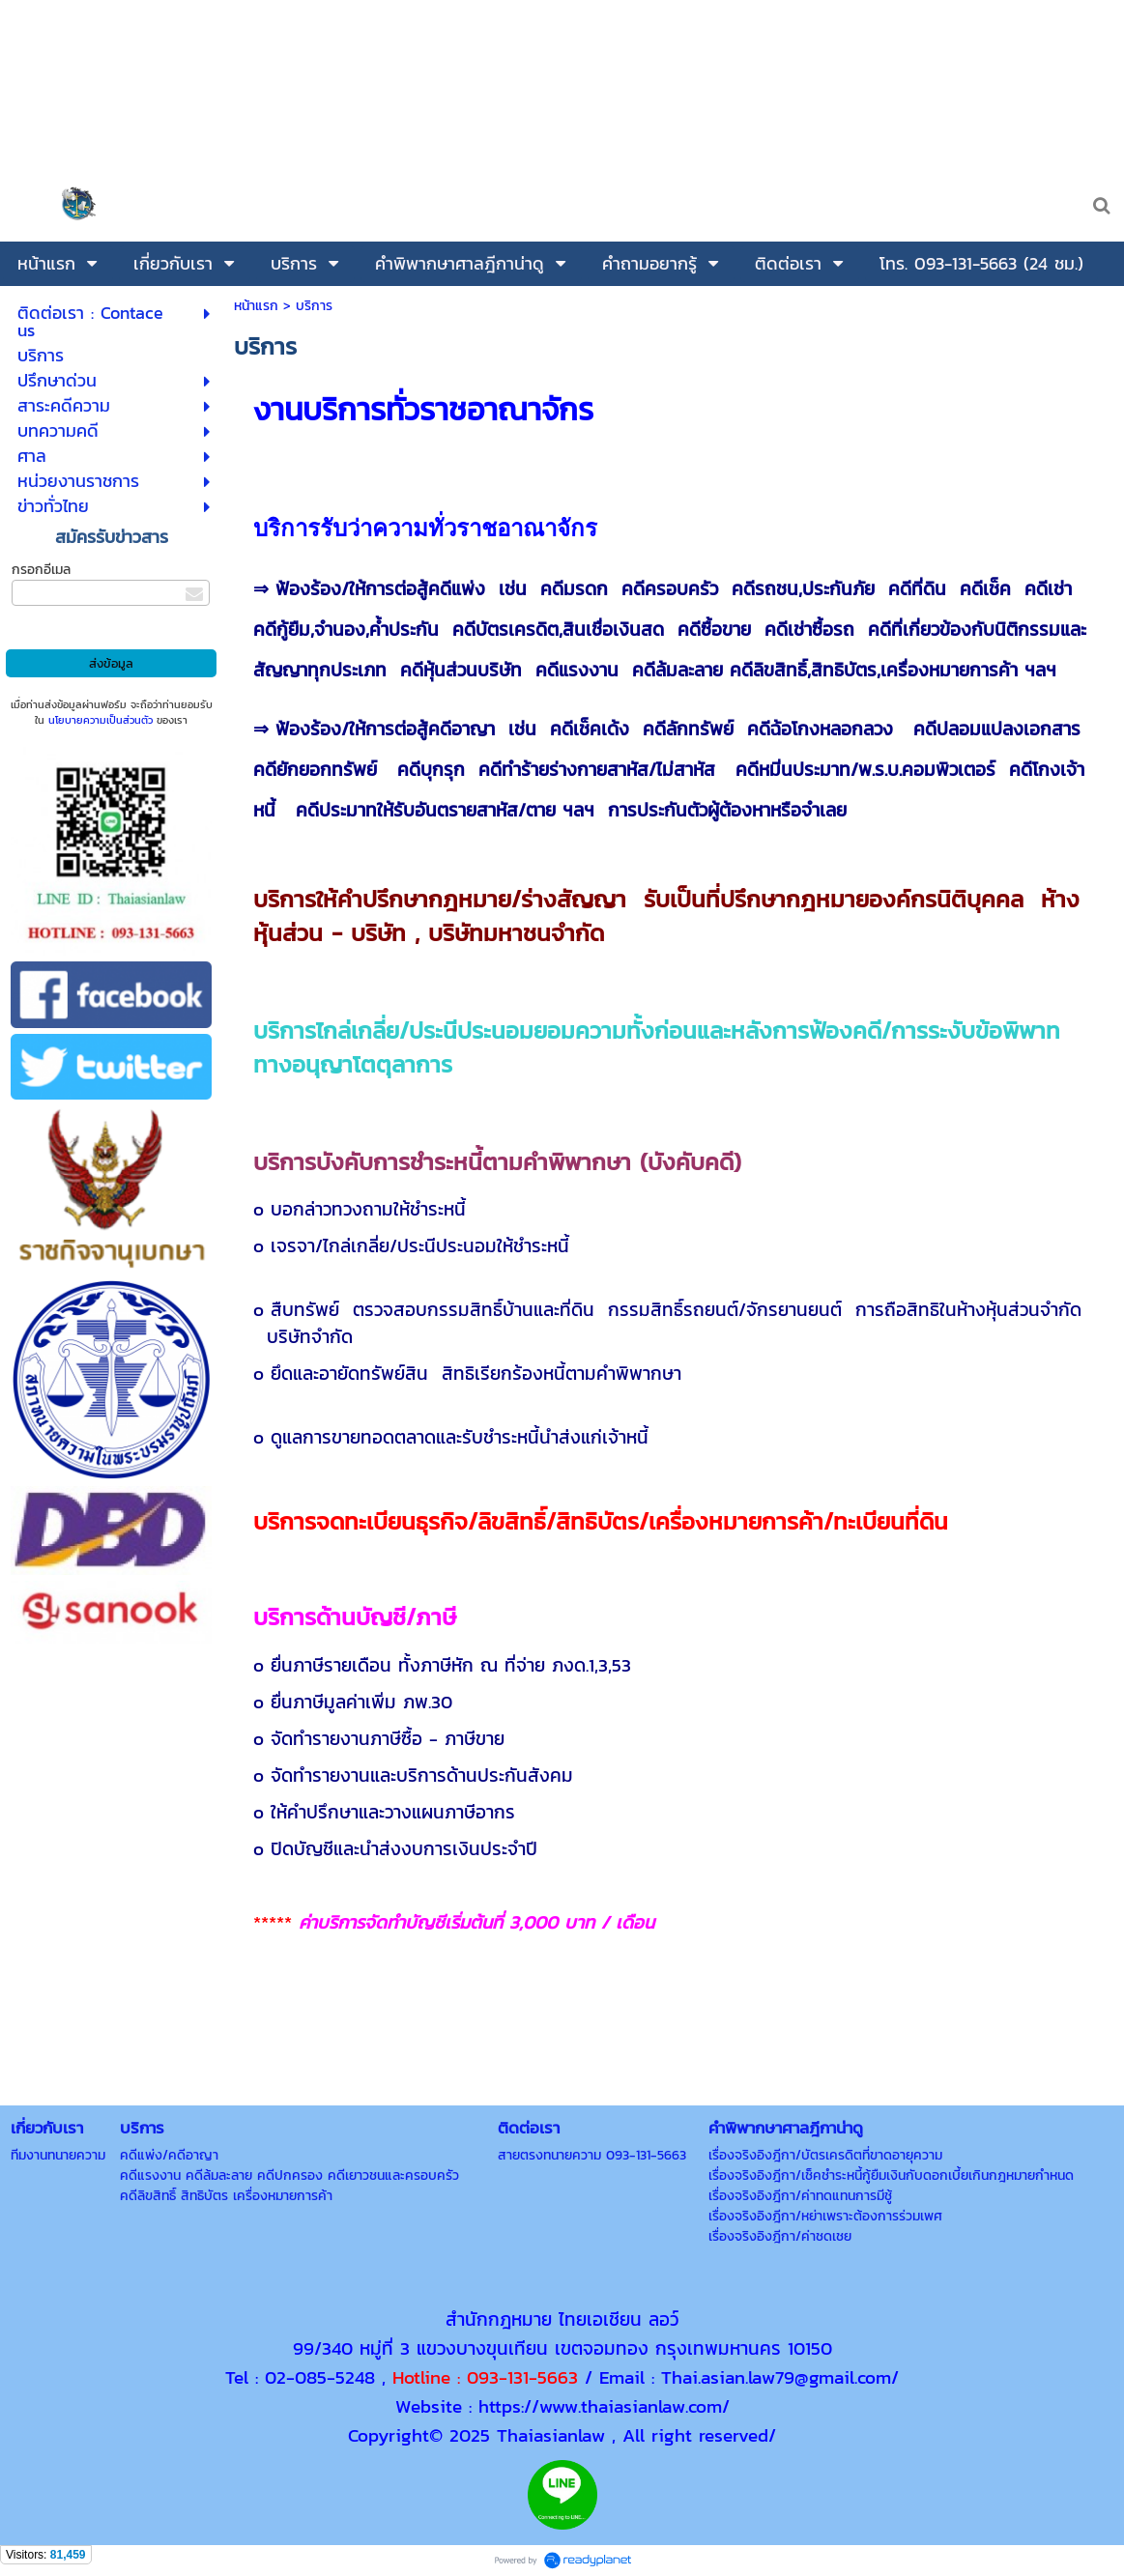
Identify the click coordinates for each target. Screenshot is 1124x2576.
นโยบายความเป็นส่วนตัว (100, 720)
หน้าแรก (256, 306)
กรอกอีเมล (41, 569)
